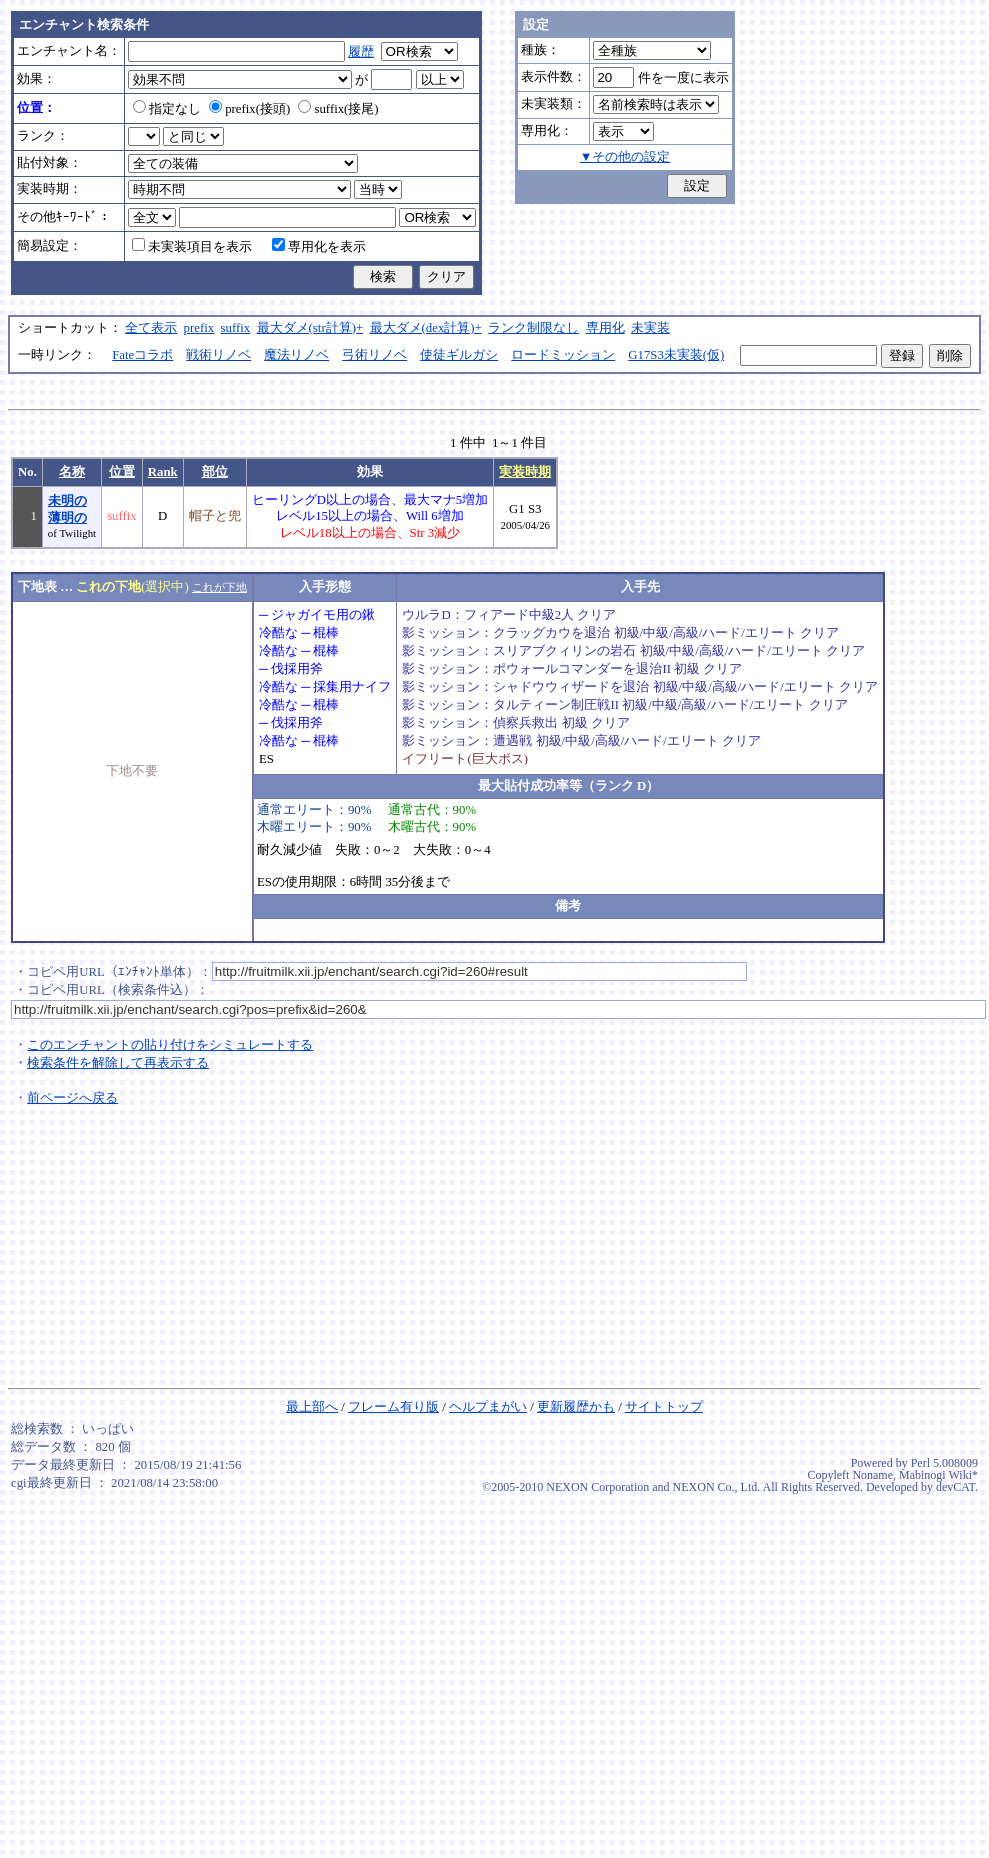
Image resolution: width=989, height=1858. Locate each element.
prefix (199, 328)
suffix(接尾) (338, 109)
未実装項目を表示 (192, 247)
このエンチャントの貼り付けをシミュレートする (170, 1045)
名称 (72, 472)
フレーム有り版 (393, 1407)
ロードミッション (563, 355)
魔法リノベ (296, 355)
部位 (215, 472)
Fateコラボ (142, 355)
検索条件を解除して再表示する (118, 1063)
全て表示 (151, 328)
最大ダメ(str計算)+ (310, 328)
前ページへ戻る (72, 1098)
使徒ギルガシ (459, 355)
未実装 (650, 328)
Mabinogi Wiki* (938, 1475)
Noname (872, 1475)
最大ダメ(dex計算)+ (426, 328)
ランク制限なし (533, 328)
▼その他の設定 (625, 157)
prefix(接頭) (249, 109)
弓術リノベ (374, 355)
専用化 (605, 328)
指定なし (167, 109)
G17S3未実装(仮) (676, 355)
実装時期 (525, 472)
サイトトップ (664, 1407)
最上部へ (312, 1407)
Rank (163, 472)
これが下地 (219, 587)
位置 (122, 472)
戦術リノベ (218, 355)
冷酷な (278, 633)
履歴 (361, 52)
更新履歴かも (576, 1407)
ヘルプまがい (488, 1407)
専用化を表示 (319, 247)
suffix (236, 328)
